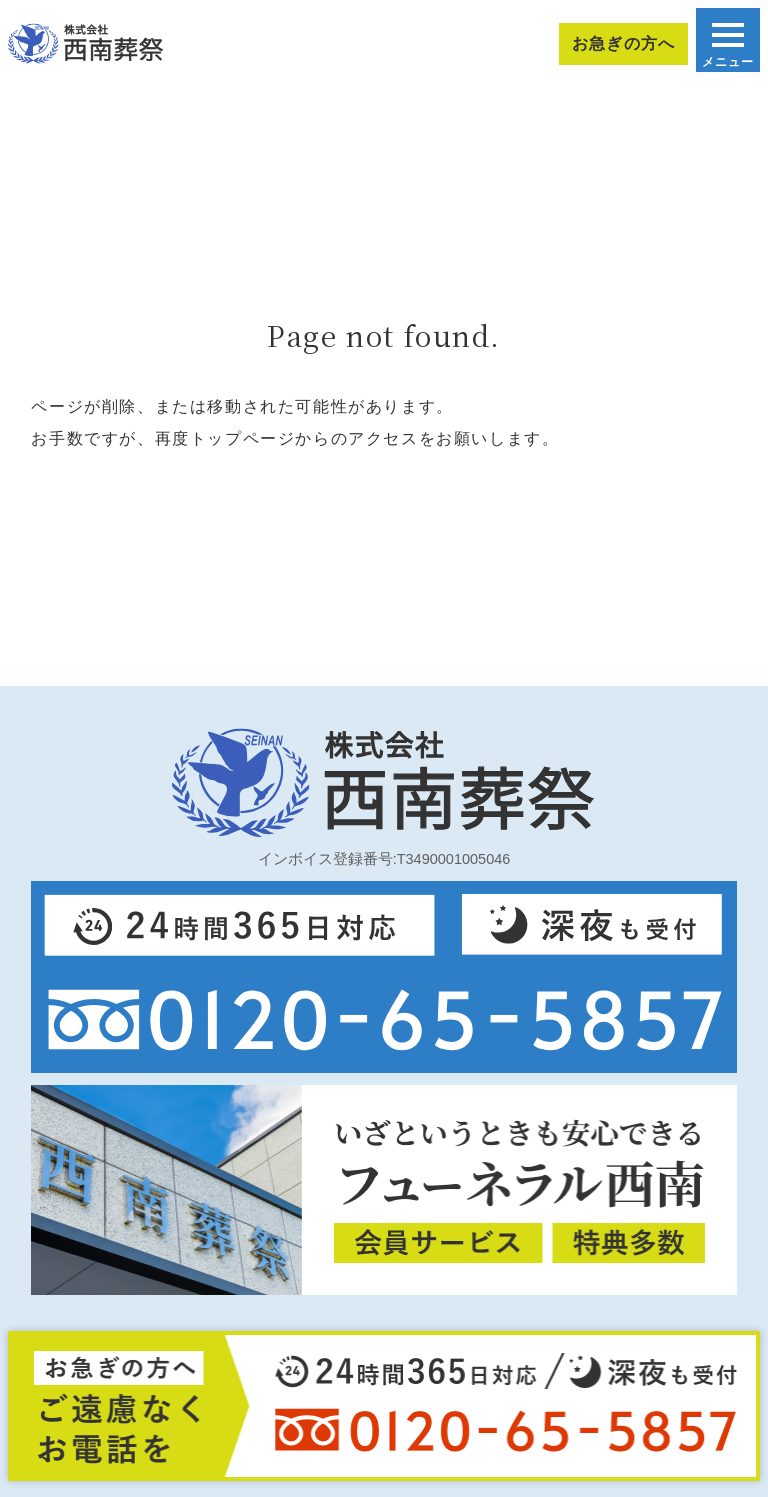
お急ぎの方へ (623, 43)
